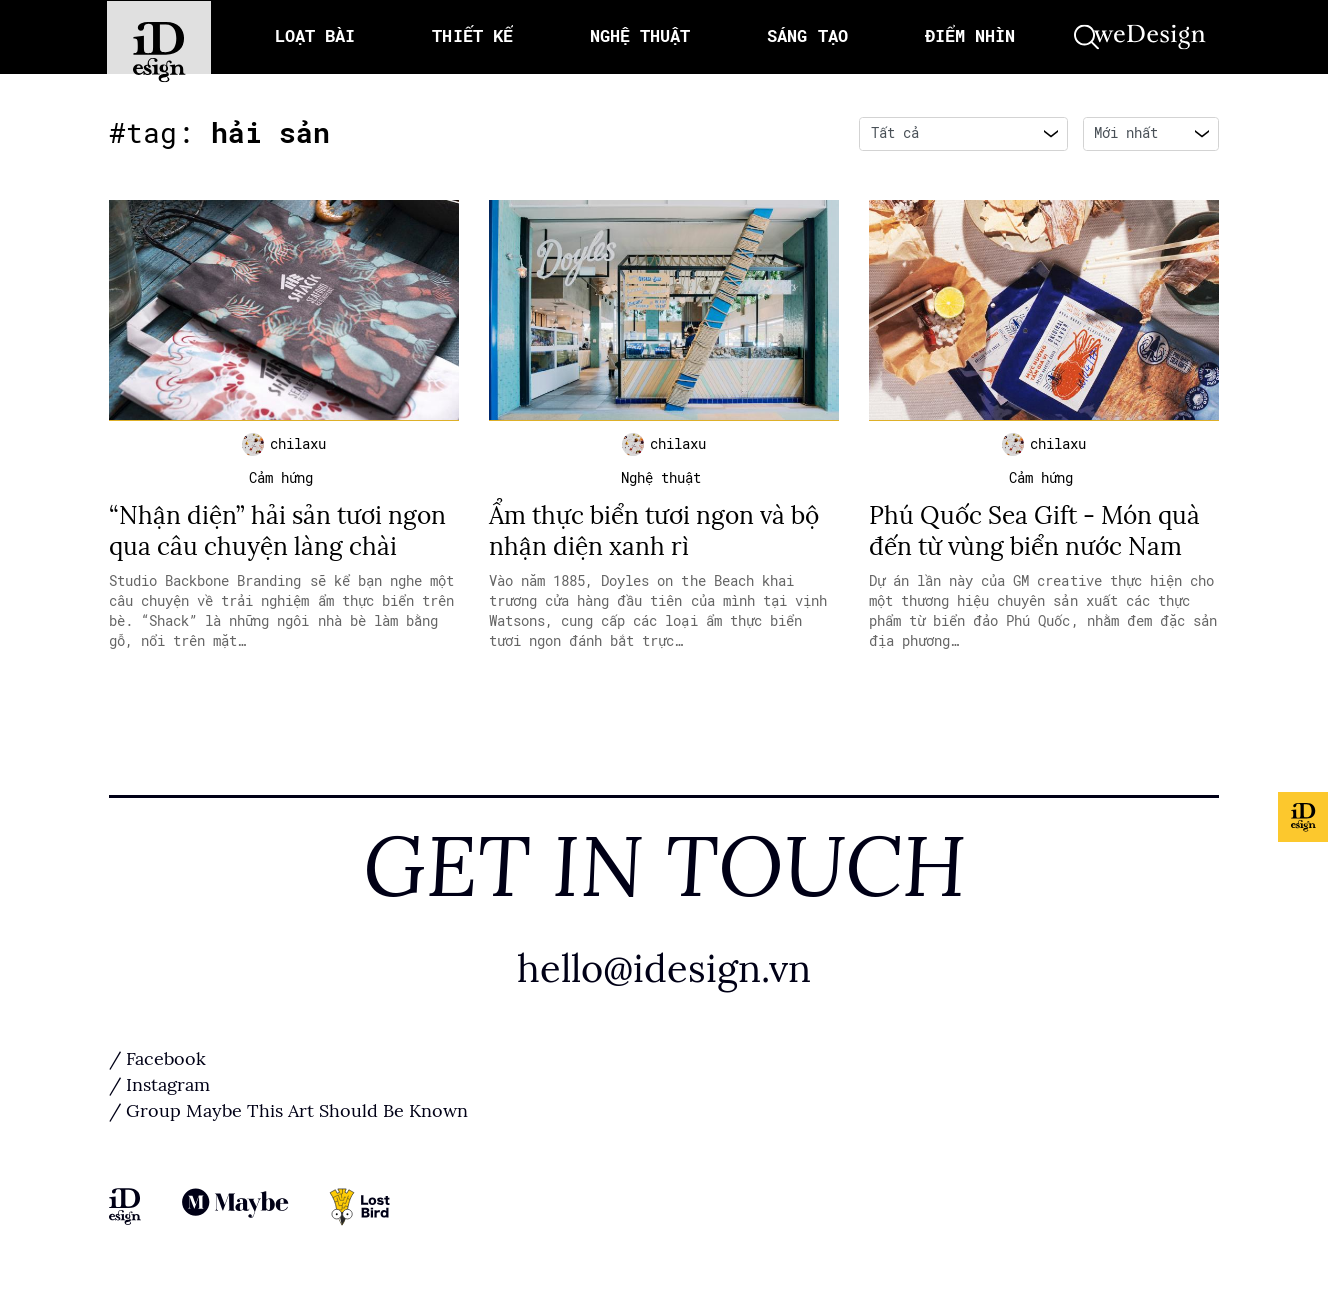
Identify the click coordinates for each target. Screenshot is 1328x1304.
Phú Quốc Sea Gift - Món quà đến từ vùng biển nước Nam (1040, 534)
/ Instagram (159, 1089)
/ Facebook (157, 1063)
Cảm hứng (281, 482)
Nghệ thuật (661, 482)
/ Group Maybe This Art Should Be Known (288, 1115)
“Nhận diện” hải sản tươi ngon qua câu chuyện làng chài (282, 534)
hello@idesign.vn (664, 971)
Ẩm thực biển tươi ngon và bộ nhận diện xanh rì (662, 534)
